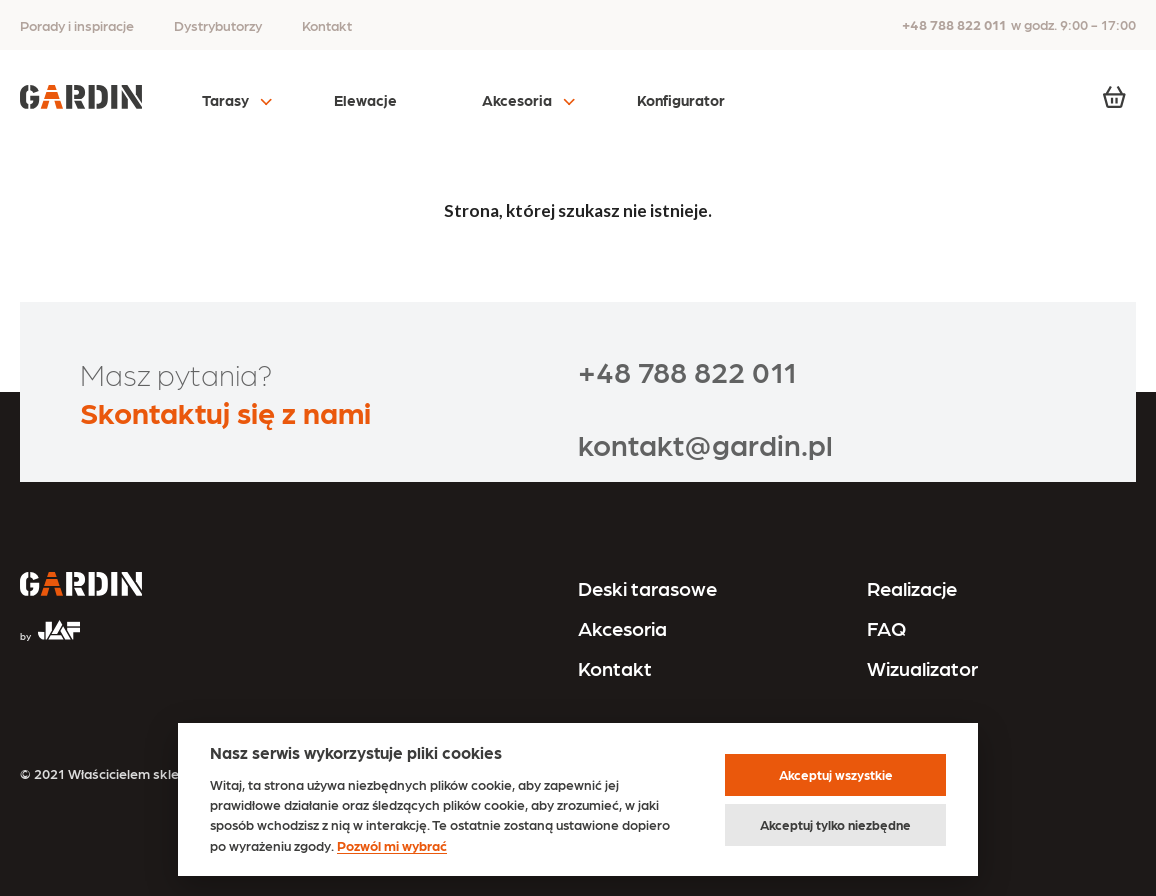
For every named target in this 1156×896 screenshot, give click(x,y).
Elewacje (365, 100)
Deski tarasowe (647, 588)
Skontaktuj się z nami (225, 411)
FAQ (886, 628)
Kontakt (327, 25)
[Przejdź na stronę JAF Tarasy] (50, 622)
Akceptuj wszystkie (836, 774)
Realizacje (912, 588)
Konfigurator (681, 100)
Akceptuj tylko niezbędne (835, 824)
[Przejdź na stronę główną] (81, 586)
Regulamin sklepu (918, 773)
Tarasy (225, 100)
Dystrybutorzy (218, 25)
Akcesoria (517, 100)
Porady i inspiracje (77, 25)
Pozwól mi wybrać (392, 845)
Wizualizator (922, 668)
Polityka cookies (913, 804)
